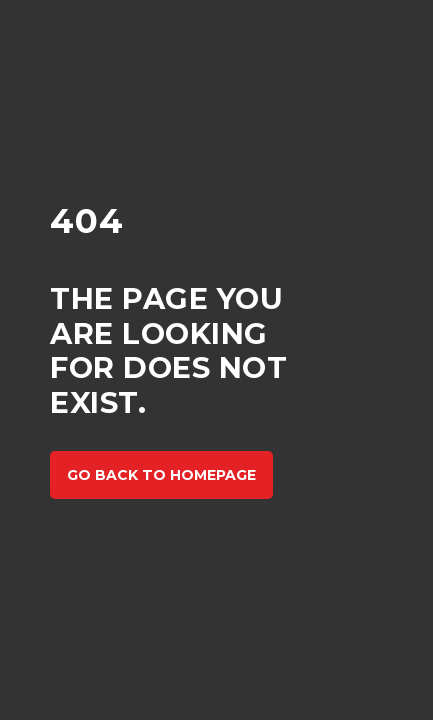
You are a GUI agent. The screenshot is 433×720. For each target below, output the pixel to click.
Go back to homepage (161, 475)
